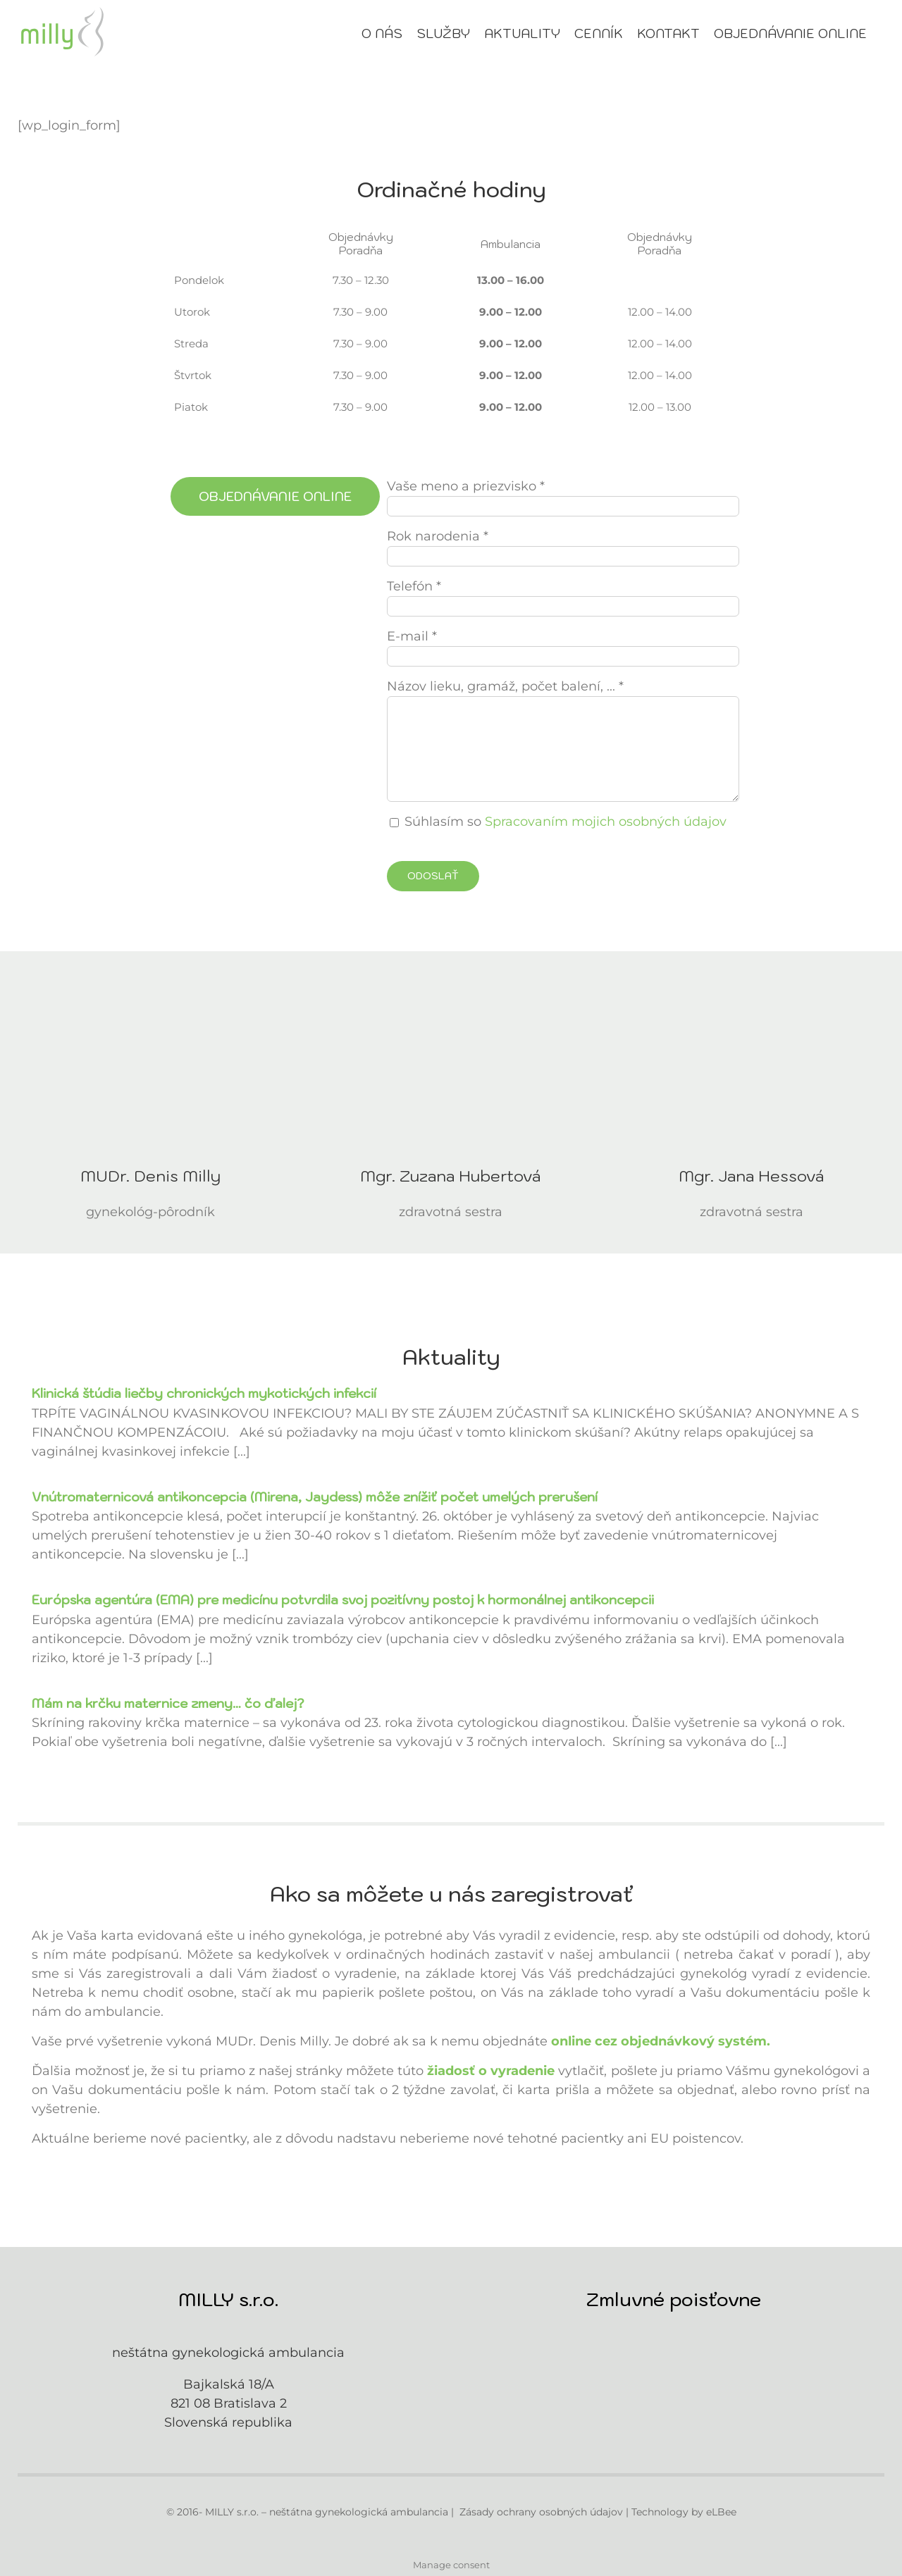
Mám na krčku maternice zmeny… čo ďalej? (168, 1703)
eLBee (721, 2512)
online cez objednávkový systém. (660, 2041)
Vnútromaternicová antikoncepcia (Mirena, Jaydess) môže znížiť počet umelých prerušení (315, 1497)
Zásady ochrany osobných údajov (541, 2512)
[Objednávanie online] (275, 496)
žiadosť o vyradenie (491, 2071)
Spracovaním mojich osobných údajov (606, 821)
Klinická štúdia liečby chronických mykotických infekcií (204, 1393)
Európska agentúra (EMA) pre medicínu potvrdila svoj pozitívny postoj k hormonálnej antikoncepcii (343, 1600)
